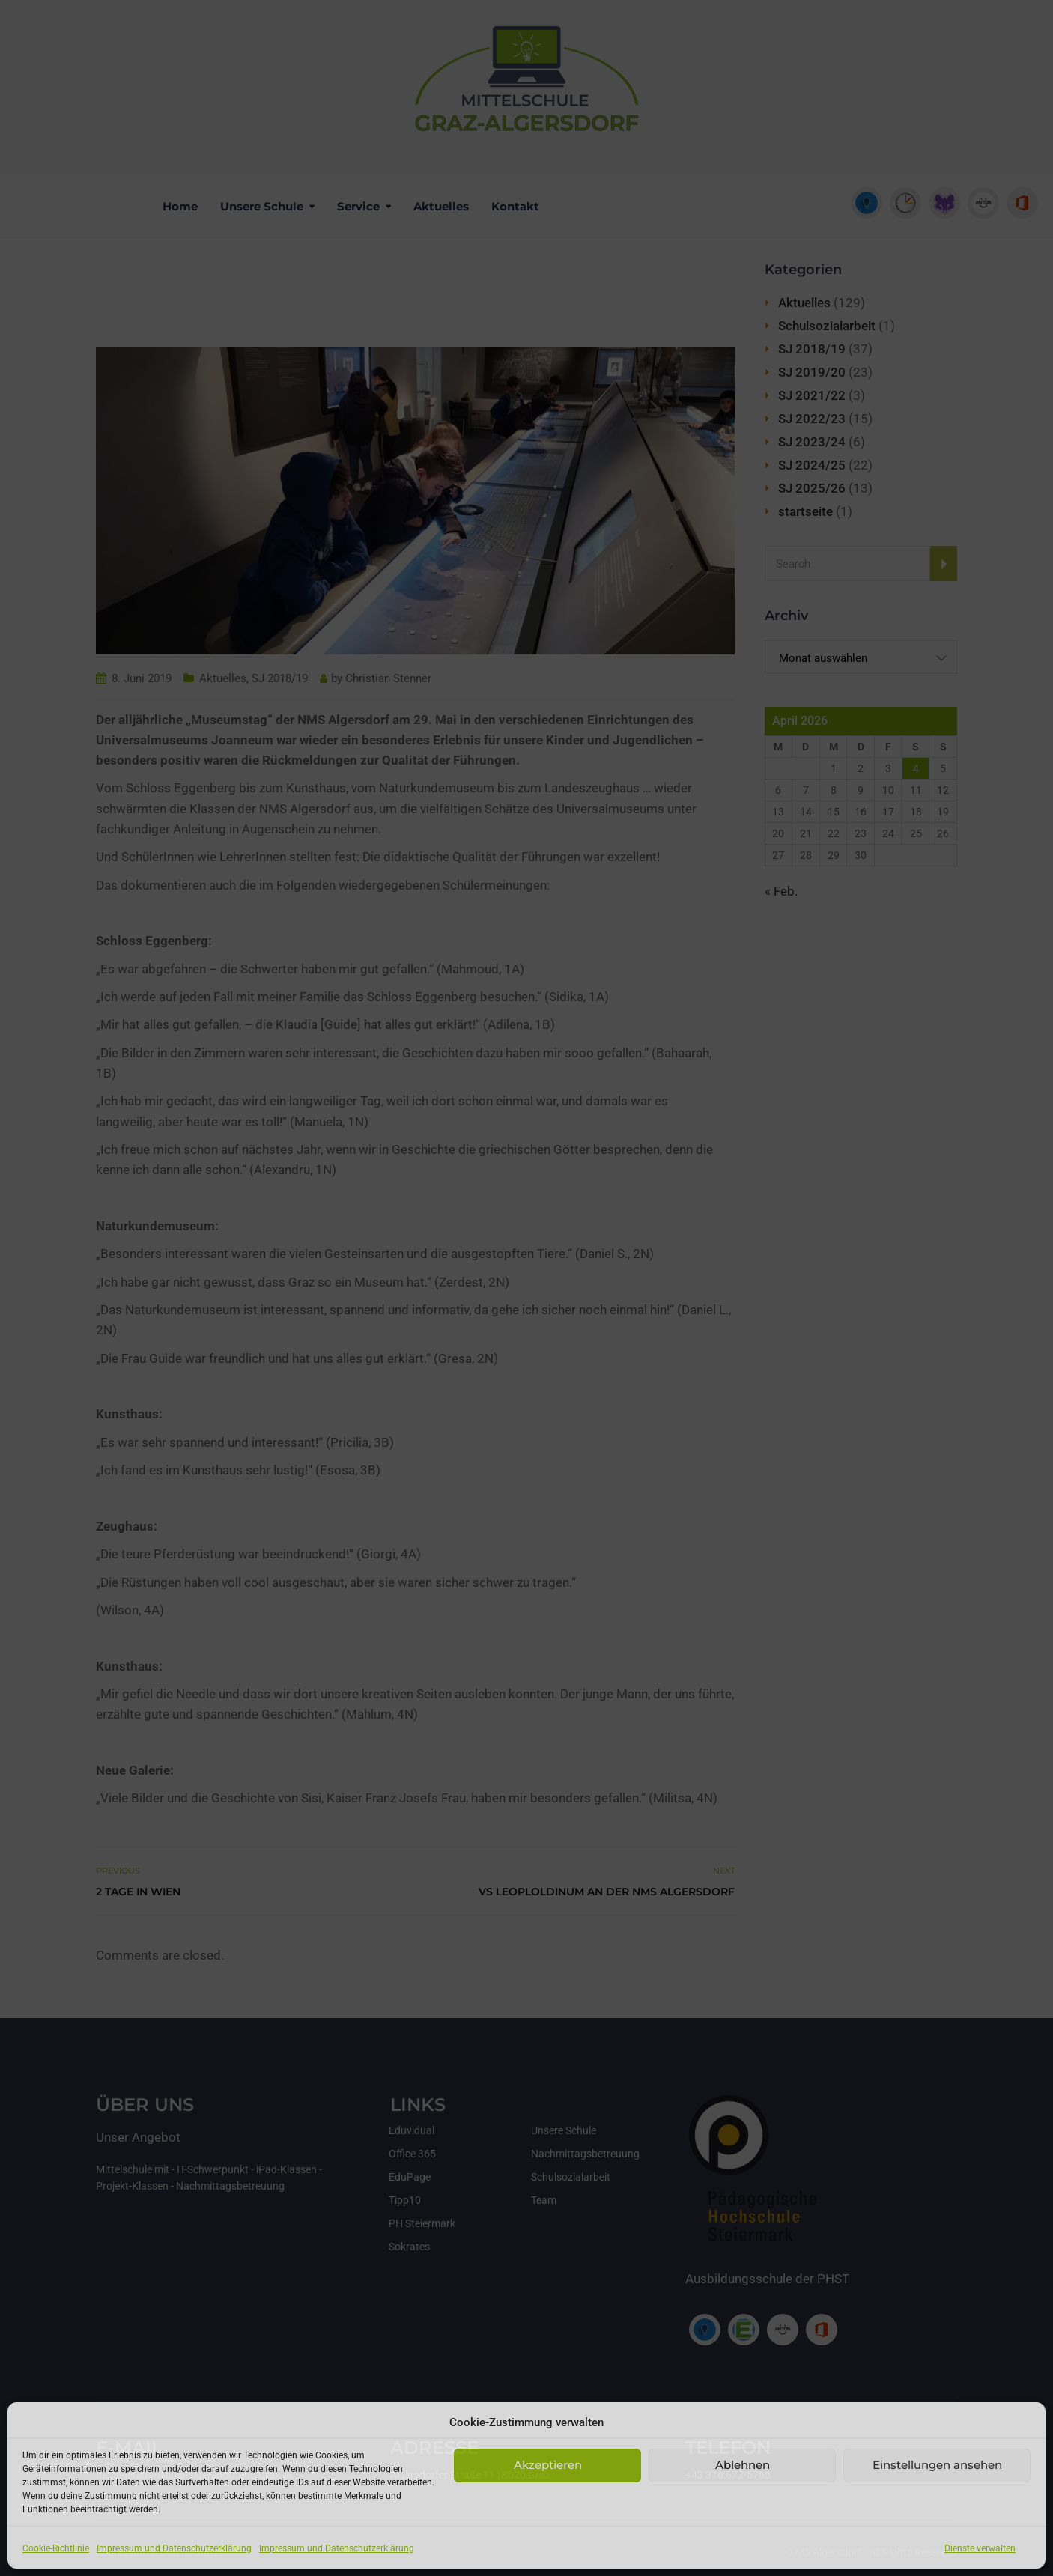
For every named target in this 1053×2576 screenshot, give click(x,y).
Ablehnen (742, 2465)
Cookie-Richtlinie (55, 2548)
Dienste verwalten (980, 2548)
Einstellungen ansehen (937, 2465)
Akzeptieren (548, 2465)
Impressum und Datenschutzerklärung (174, 2548)
